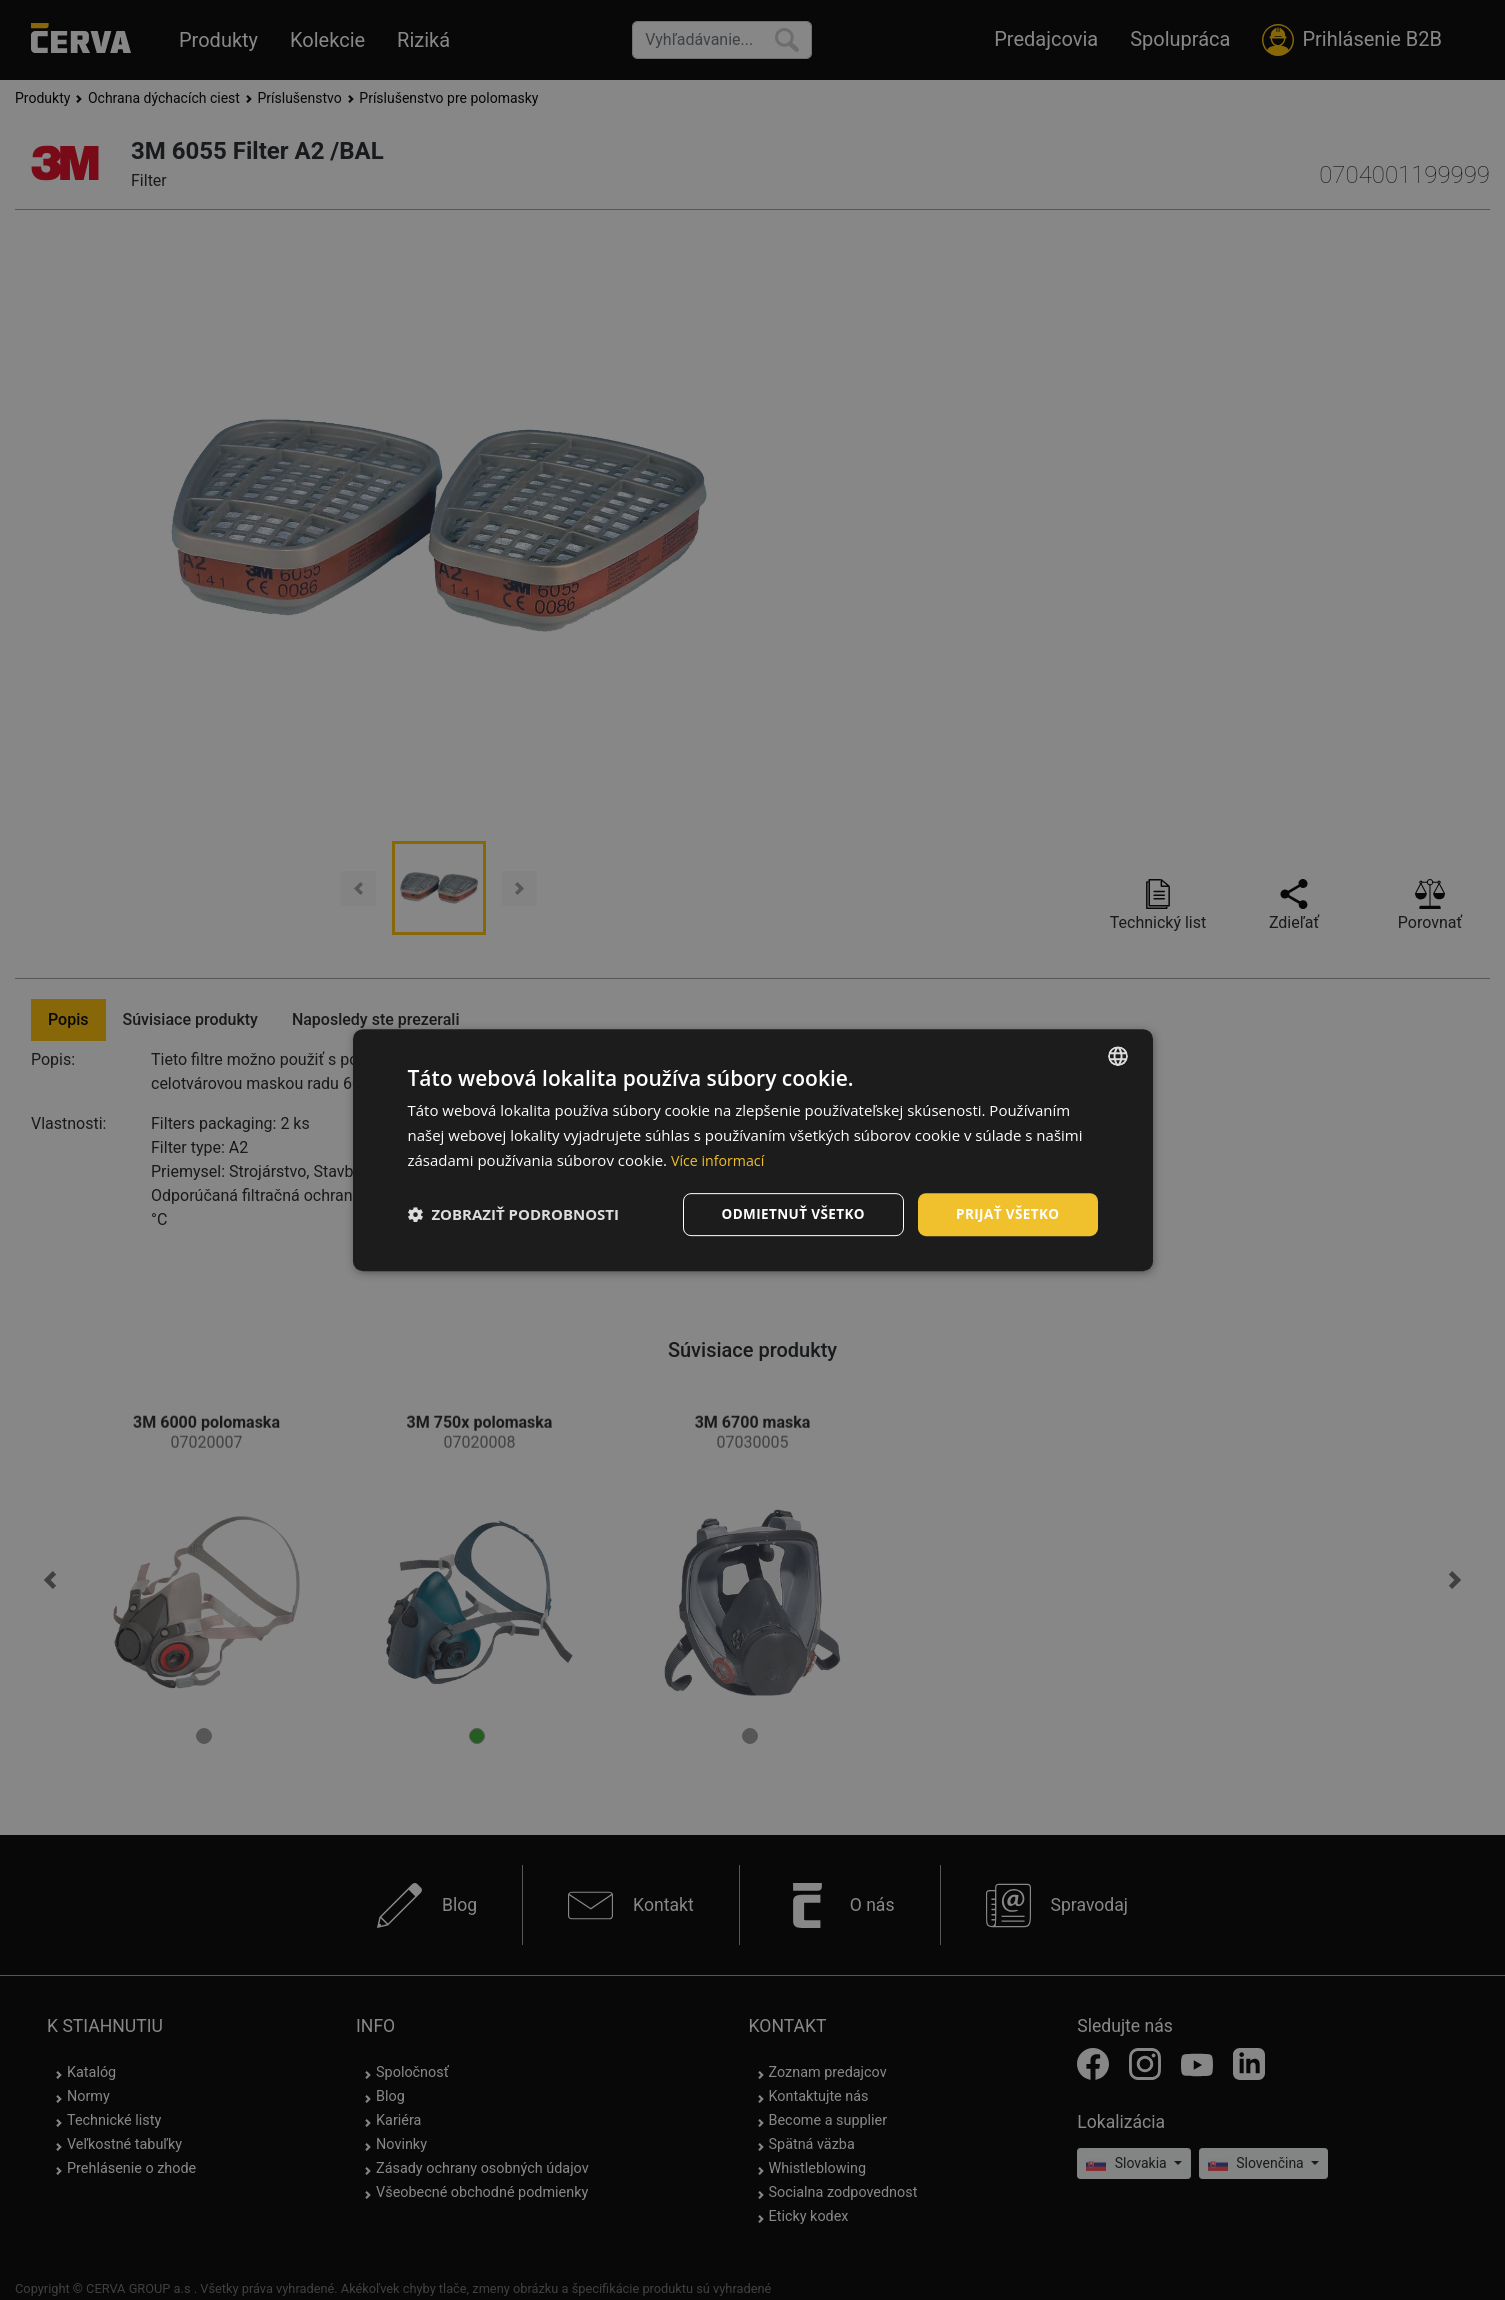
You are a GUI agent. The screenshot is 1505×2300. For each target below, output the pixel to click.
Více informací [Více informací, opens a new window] (720, 1159)
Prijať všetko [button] (1005, 1213)
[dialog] (753, 1149)
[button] (514, 1214)
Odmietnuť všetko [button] (787, 1213)
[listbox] (1118, 1055)
